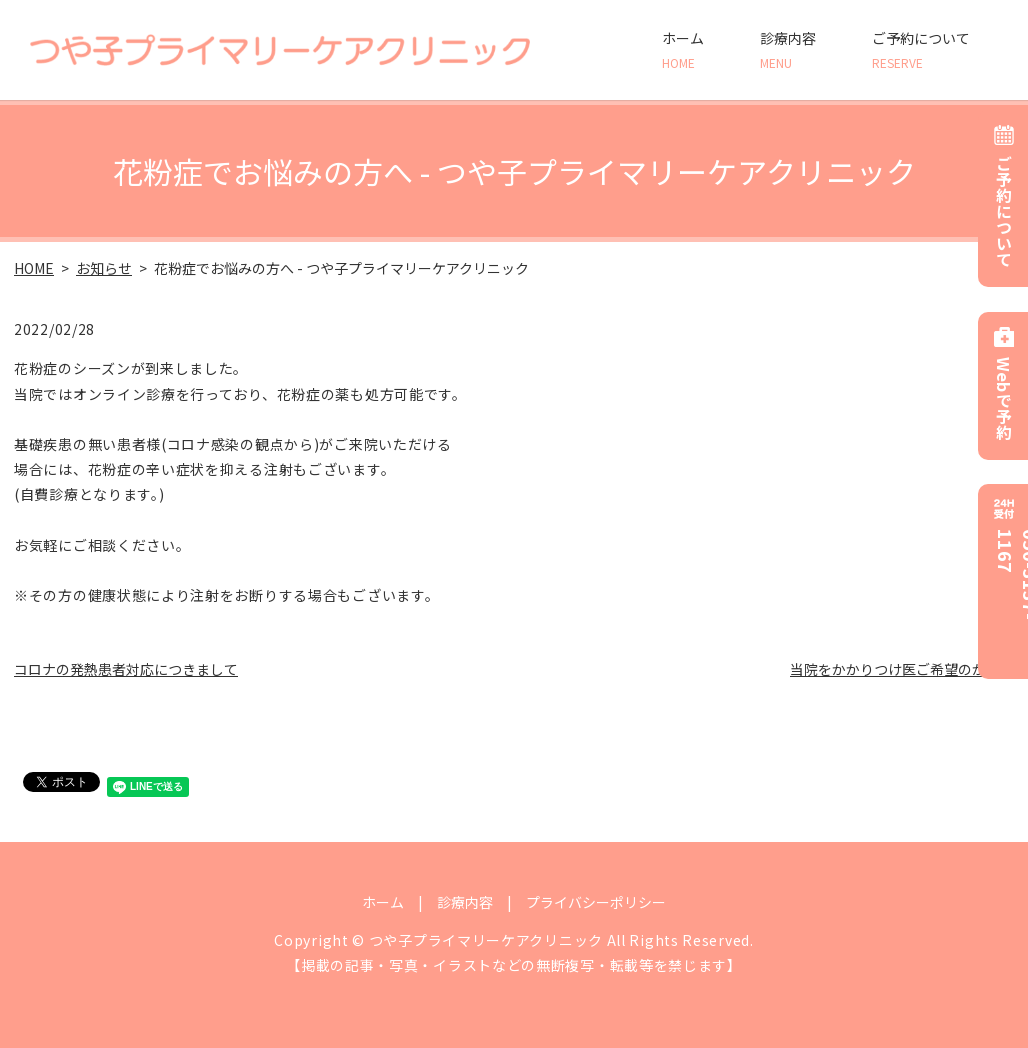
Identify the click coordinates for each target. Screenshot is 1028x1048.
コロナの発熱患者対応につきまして (126, 669)
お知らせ (104, 268)
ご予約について (921, 50)
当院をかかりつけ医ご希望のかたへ (902, 669)
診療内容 (788, 50)
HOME (34, 268)
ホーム (683, 50)
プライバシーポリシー (596, 902)
